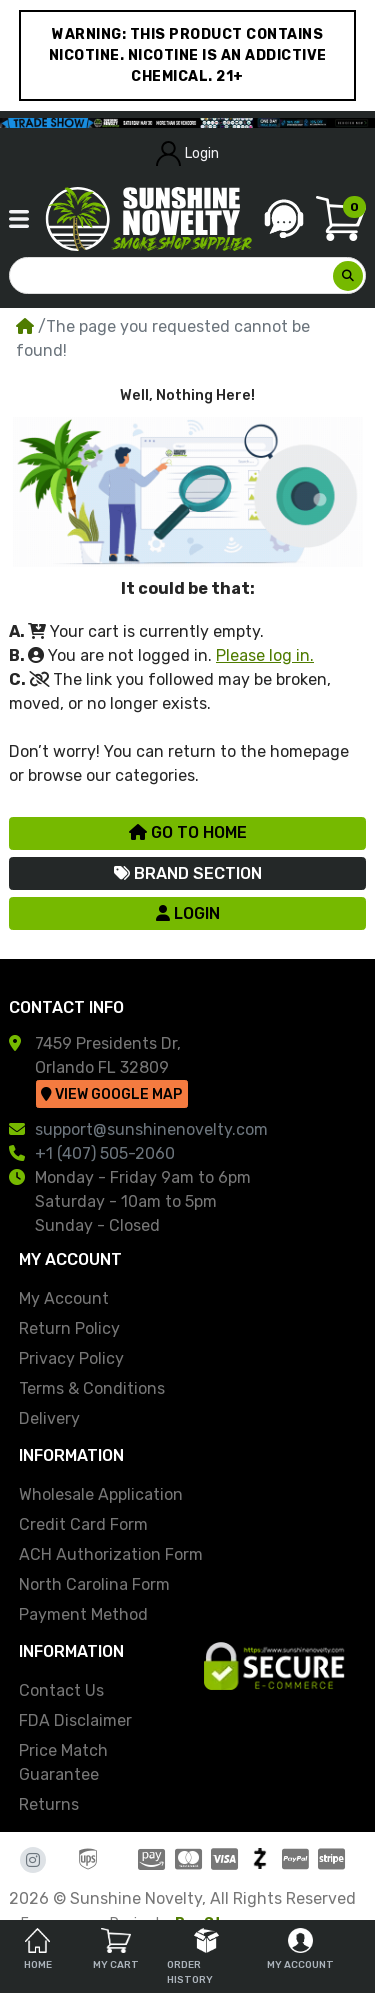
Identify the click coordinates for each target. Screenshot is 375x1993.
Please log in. (265, 655)
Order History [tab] (193, 1957)
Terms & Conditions (92, 1388)
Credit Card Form (83, 1524)
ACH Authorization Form (111, 1554)
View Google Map (111, 1094)
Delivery (49, 1418)
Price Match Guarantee (63, 1762)
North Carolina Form (94, 1584)
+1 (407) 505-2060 (105, 1153)
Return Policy (69, 1328)
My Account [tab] (300, 1949)
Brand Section (188, 873)
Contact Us (61, 1690)
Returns (49, 1804)
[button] (19, 219)
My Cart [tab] (116, 1949)
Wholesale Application (101, 1494)
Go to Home (188, 832)
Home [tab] (38, 1949)
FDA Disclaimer (75, 1720)
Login (188, 153)
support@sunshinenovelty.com (151, 1129)
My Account (64, 1298)
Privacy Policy (71, 1358)
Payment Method (83, 1614)
